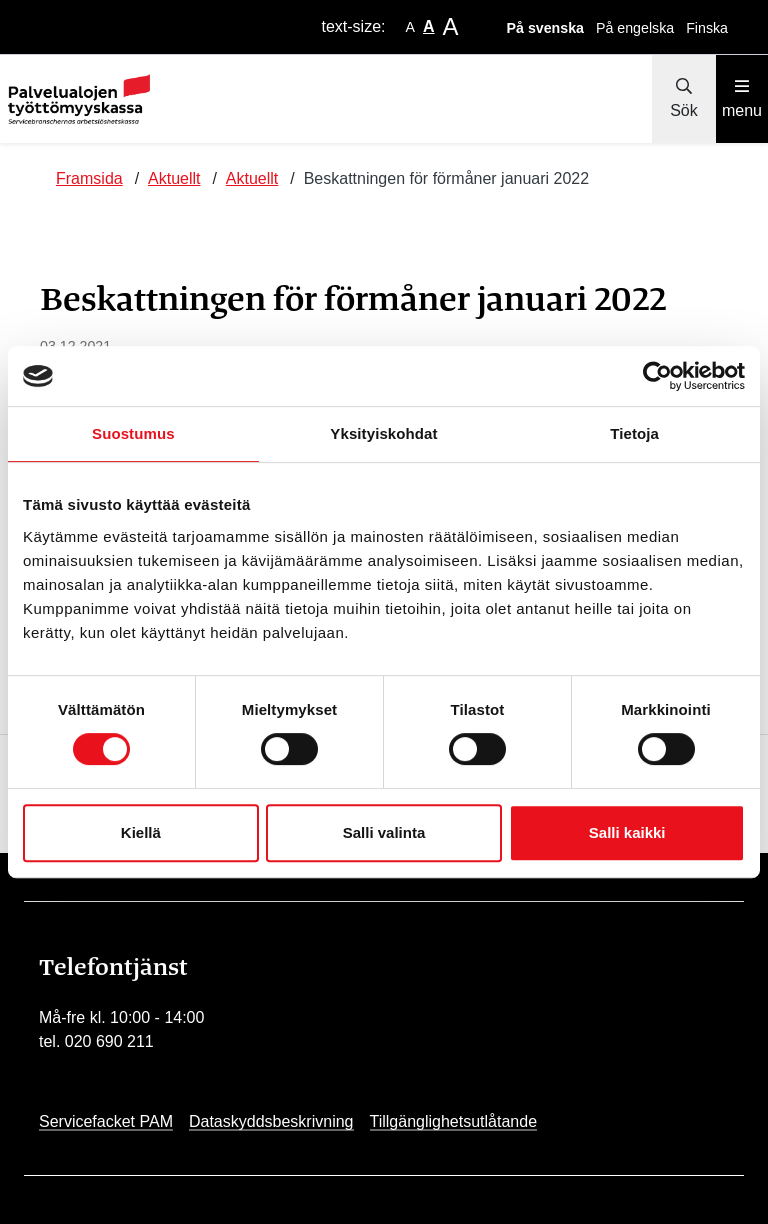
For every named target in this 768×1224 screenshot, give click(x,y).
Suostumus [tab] (133, 433)
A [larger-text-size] (451, 26)
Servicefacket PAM (106, 1121)
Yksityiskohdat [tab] (383, 433)
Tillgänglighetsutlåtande (454, 1121)
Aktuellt (174, 178)
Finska (707, 28)
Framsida (89, 178)
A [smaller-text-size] (410, 27)
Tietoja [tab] (634, 433)
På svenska (545, 28)
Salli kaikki (627, 832)
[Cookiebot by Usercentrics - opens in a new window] (657, 376)
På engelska (635, 28)
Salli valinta (384, 832)
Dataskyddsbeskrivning (271, 1121)
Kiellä (141, 832)
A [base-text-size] (429, 26)
